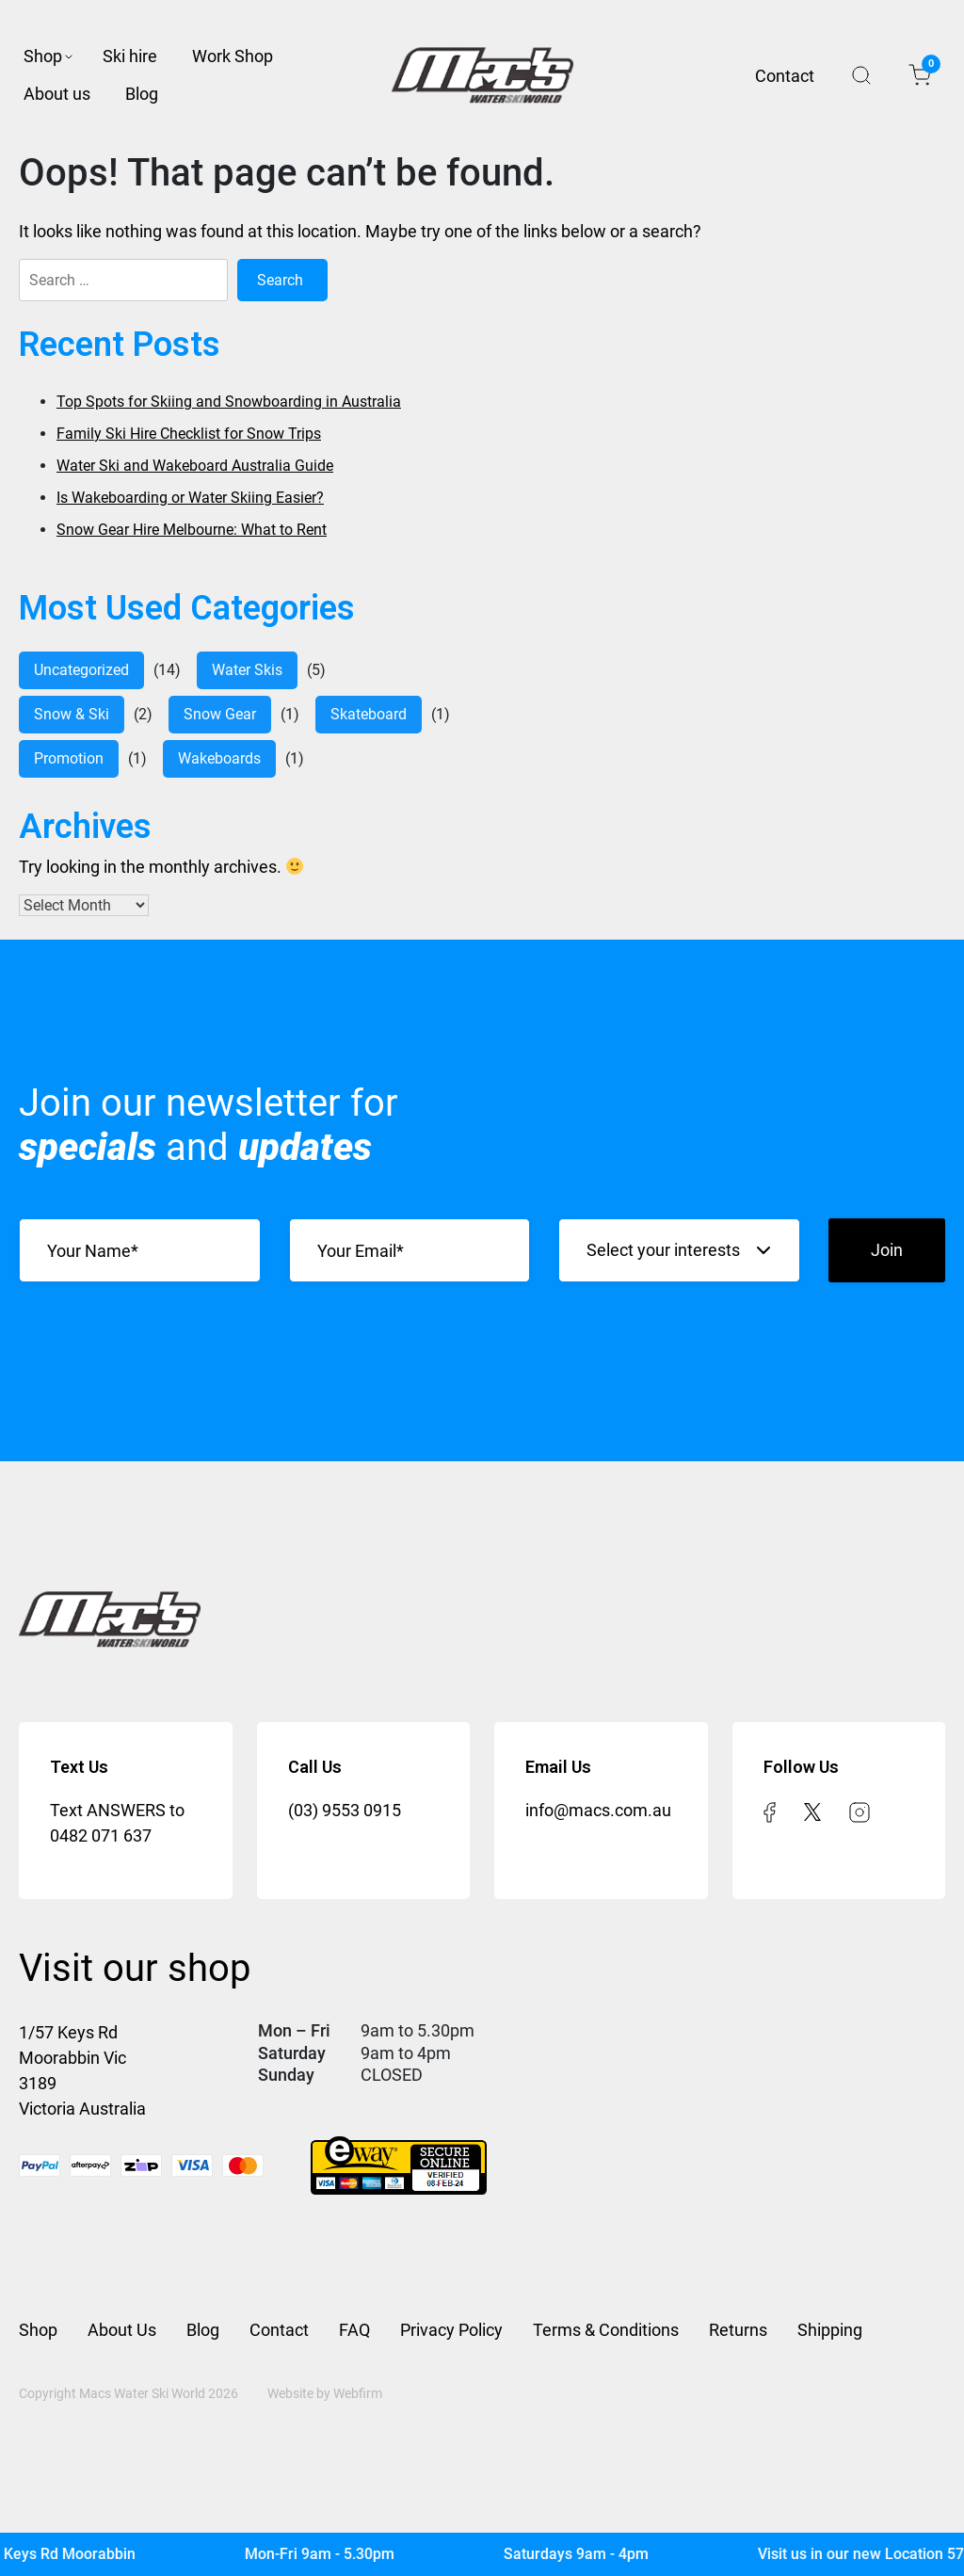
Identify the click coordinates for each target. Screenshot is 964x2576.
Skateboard (368, 714)
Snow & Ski (71, 714)
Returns (738, 2330)
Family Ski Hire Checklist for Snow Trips (188, 434)
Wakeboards (219, 758)
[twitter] (812, 1810)
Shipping (829, 2330)
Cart (926, 68)
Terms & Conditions (606, 2330)
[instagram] (859, 1810)
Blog (141, 94)
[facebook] (769, 1810)
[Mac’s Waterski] (482, 75)
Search (861, 75)
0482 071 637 (101, 1835)
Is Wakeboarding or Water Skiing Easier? (190, 498)
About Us (122, 2330)
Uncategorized (81, 670)
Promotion (69, 758)
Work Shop (232, 56)
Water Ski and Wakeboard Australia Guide (194, 466)
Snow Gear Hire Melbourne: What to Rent (191, 530)
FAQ (354, 2330)
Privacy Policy (451, 2330)
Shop (43, 56)
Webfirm (357, 2393)
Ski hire (130, 56)
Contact (784, 76)
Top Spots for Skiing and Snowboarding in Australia (228, 402)
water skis (247, 670)
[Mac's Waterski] (482, 2554)
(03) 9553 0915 (344, 1810)
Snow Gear (220, 714)
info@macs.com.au (598, 1810)
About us (57, 94)
